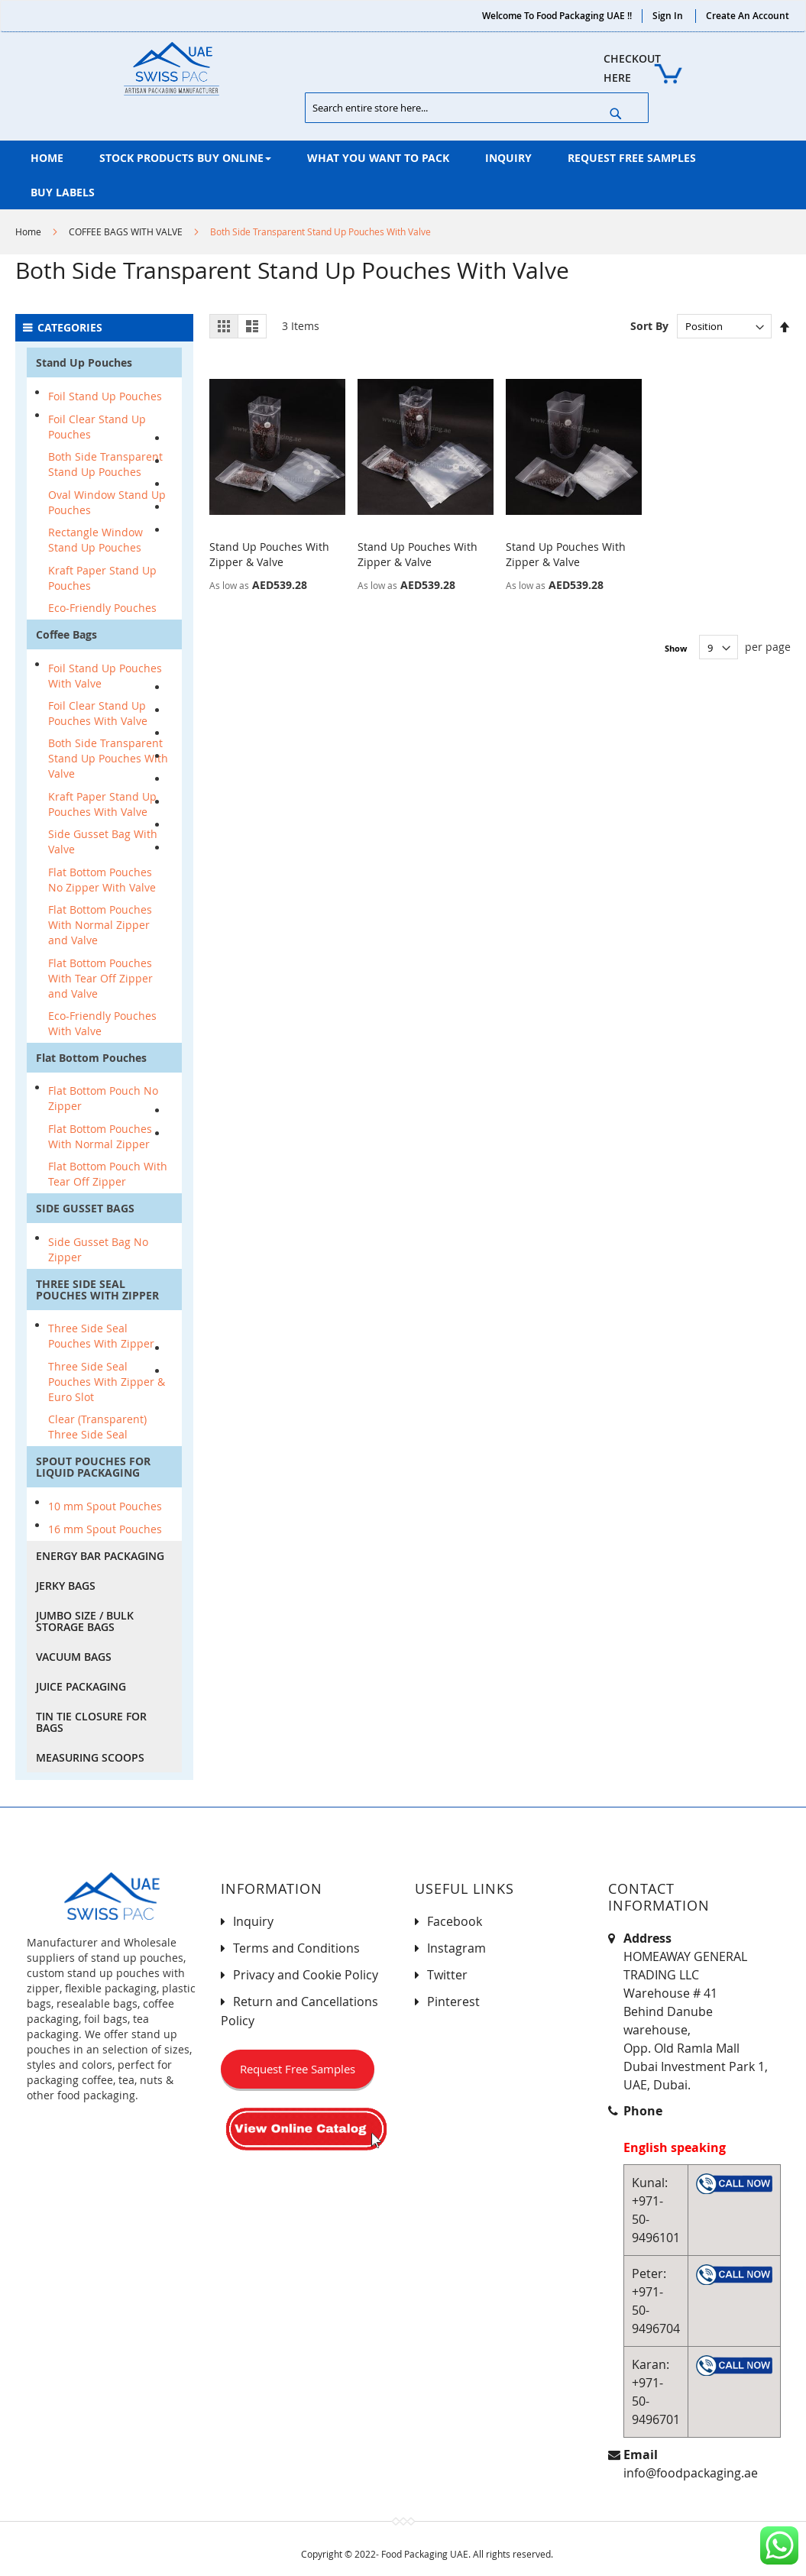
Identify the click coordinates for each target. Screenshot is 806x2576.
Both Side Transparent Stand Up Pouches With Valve (108, 758)
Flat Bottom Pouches (91, 1057)
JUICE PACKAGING (81, 1686)
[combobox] (477, 107)
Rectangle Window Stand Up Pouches (95, 540)
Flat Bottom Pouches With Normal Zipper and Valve (100, 924)
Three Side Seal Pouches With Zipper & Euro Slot (106, 1381)
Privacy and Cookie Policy (305, 1974)
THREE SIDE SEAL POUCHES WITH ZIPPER (97, 1290)
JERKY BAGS (65, 1585)
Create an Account (747, 15)
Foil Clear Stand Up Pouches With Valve (97, 713)
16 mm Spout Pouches (105, 1529)
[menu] (403, 175)
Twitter (447, 1974)
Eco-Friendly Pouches (102, 607)
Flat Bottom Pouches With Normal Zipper (100, 1136)
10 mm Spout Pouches (105, 1506)
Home (28, 231)
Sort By (649, 326)
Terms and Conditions (296, 1948)
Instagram (456, 1948)
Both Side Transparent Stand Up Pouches (105, 464)
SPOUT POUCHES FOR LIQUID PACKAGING (93, 1467)
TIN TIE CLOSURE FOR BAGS (91, 1722)
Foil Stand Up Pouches (105, 396)
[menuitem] (47, 158)
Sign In (667, 15)
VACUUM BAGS (74, 1656)
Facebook (454, 1921)
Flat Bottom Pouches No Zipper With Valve (102, 880)
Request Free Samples (297, 2068)
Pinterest (453, 2001)
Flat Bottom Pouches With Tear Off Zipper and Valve (100, 978)
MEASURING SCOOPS (90, 1757)
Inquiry (253, 1921)
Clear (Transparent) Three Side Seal (97, 1427)
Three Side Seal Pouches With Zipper (101, 1336)
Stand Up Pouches (84, 362)
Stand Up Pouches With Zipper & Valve (269, 554)
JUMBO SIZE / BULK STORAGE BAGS (85, 1621)
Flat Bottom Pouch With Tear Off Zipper (107, 1174)
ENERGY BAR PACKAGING (100, 1556)
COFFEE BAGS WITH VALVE (126, 231)
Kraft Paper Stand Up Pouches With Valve (102, 804)
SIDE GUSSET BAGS (85, 1208)
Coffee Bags (66, 634)
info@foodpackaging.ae (690, 2472)
